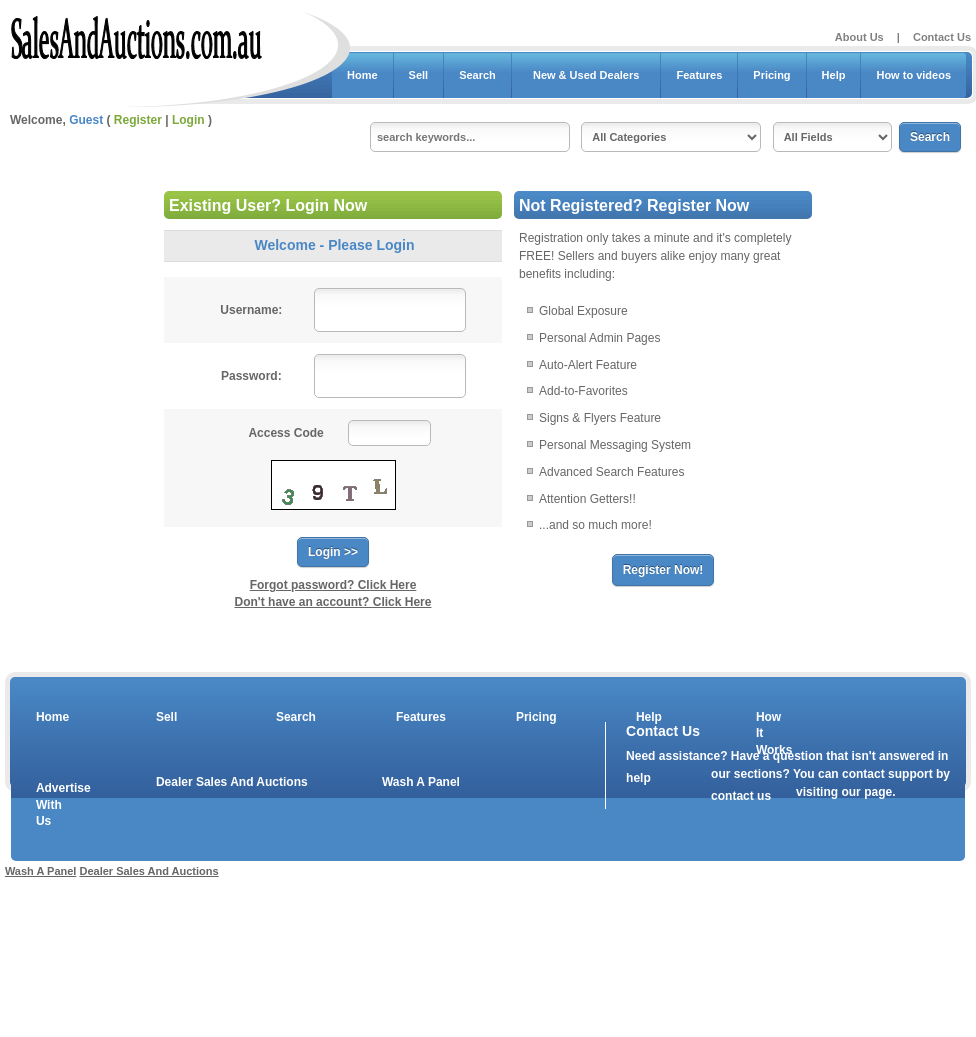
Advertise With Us (51, 805)
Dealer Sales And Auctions (232, 782)
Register (138, 120)
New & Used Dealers (586, 75)
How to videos (913, 75)
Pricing (771, 75)
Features (699, 75)
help (638, 778)
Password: (251, 376)
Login (188, 120)
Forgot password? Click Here (333, 585)
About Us (859, 37)
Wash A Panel (421, 782)
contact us (741, 796)
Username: (251, 310)
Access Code (285, 433)
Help (834, 75)
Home (362, 75)
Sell (419, 75)
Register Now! (663, 570)
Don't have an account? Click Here (333, 602)
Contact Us (942, 37)
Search (477, 75)
